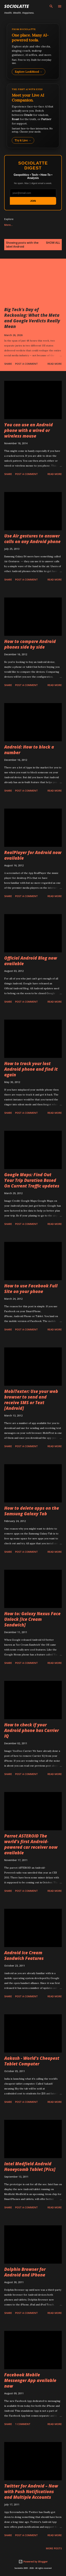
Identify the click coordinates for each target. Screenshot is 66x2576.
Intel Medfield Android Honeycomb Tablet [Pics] (29, 2166)
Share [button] (8, 363)
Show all (53, 243)
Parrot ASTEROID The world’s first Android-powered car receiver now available (31, 1844)
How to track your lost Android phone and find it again (31, 1069)
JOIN (33, 200)
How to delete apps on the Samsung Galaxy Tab (31, 1511)
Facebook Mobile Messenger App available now (30, 2380)
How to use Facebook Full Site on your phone (31, 1288)
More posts (54, 2548)
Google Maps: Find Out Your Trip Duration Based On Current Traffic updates (31, 1180)
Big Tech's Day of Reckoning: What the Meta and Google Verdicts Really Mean (32, 318)
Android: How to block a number (29, 749)
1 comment (22, 2424)
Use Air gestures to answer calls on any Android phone (32, 538)
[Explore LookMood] (33, 51)
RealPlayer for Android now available (32, 855)
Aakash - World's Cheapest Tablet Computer (31, 2061)
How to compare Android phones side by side (30, 644)
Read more (55, 363)
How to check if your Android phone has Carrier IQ (31, 1730)
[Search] (51, 6)
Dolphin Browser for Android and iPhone (25, 2272)
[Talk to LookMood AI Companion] (33, 116)
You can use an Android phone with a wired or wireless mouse (28, 430)
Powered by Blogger (33, 2561)
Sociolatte (16, 6)
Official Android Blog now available (30, 960)
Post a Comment (26, 363)
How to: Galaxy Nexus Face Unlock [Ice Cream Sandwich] (32, 1619)
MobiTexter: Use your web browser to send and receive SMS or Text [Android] (31, 1399)
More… (8, 225)
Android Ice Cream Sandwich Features (24, 1955)
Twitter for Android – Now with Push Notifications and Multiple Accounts (31, 2491)
